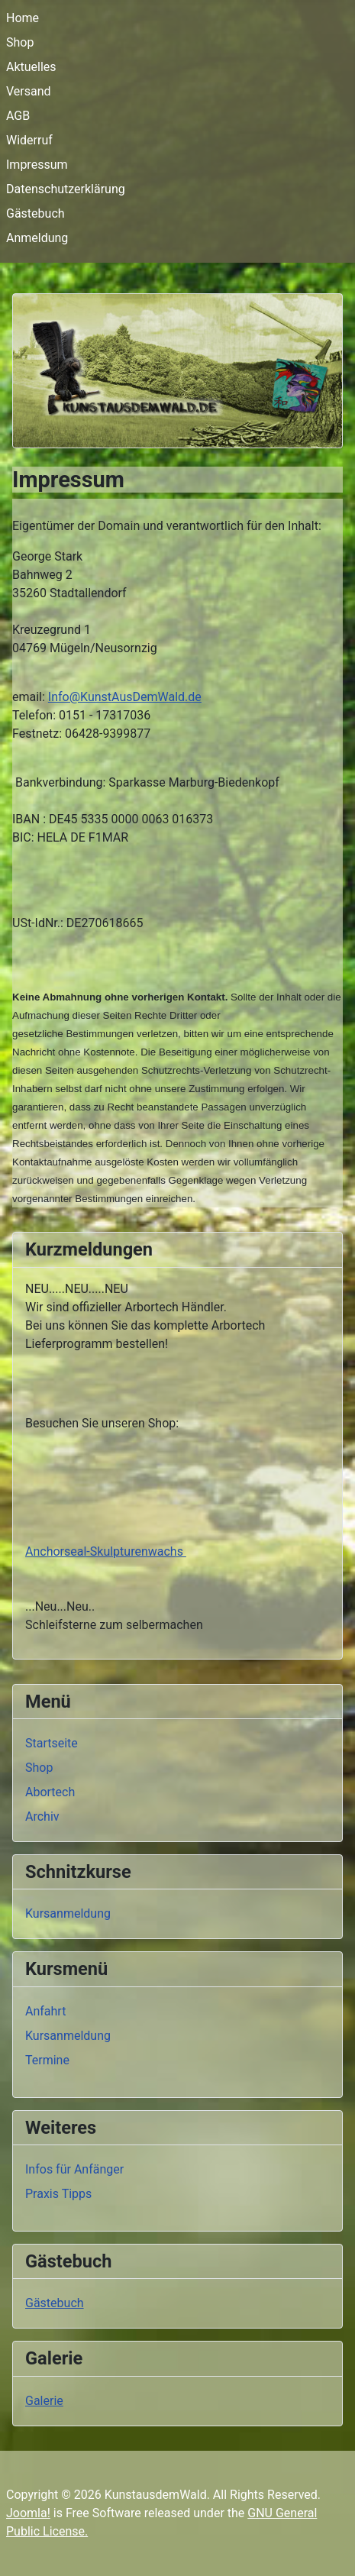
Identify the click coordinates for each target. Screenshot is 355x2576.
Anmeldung (37, 238)
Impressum (37, 164)
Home (22, 18)
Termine (47, 2060)
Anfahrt (45, 2011)
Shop (20, 42)
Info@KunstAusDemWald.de (125, 697)
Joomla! (28, 2513)
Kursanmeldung (68, 1913)
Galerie (44, 2400)
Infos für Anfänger (74, 2169)
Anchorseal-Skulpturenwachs (105, 1551)
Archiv (42, 1816)
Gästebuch (35, 213)
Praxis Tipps (58, 2194)
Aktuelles (31, 67)
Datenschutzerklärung (65, 189)
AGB (18, 115)
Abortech (50, 1792)
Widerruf (29, 140)
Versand (28, 91)
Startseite (51, 1743)
